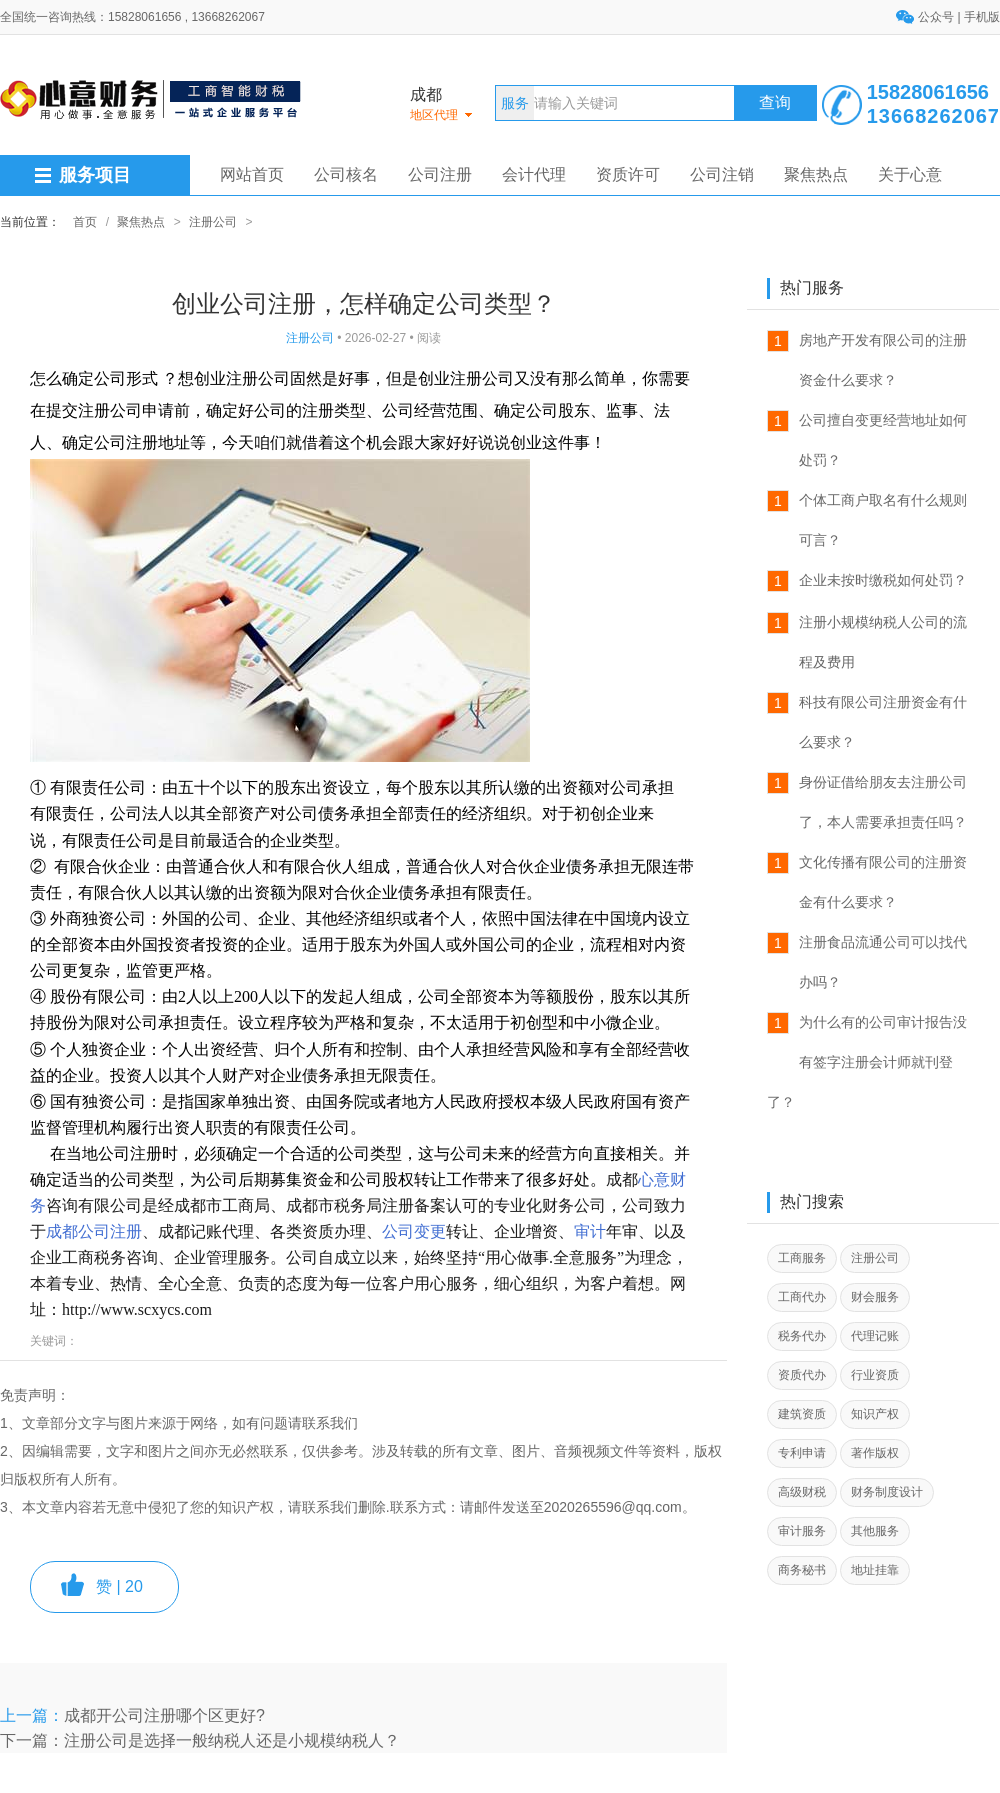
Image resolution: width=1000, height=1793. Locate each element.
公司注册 (440, 174)
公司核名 (346, 174)
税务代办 (802, 1336)
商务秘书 (802, 1570)
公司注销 (722, 174)
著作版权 (875, 1453)
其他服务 (875, 1531)
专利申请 (802, 1453)
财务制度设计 (887, 1492)
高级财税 (802, 1492)
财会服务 (875, 1297)
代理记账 (875, 1336)
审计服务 (802, 1531)
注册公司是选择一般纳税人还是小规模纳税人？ (232, 1740)
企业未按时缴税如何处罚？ (883, 580)
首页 (85, 222)
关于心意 (910, 174)
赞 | (119, 1586)
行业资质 (875, 1375)
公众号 (937, 17)
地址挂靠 (875, 1570)
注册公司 (213, 222)
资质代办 (802, 1375)
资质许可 (628, 174)
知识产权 (875, 1414)
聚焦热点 (816, 174)
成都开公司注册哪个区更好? (164, 1715)
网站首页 (252, 174)
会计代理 (534, 174)
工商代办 (802, 1297)
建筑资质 (802, 1414)
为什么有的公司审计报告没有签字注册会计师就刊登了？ (867, 1062)
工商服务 (802, 1258)
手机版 (982, 17)
